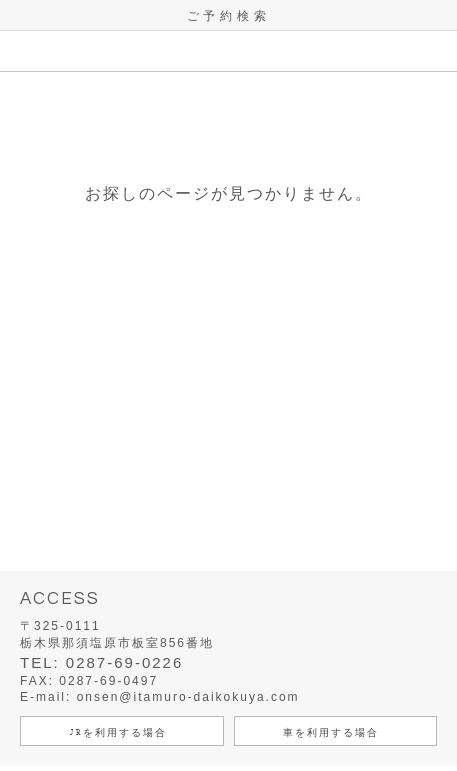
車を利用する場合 (331, 732)
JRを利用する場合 (118, 732)
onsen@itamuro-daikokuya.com (188, 697)
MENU (20, 51)
